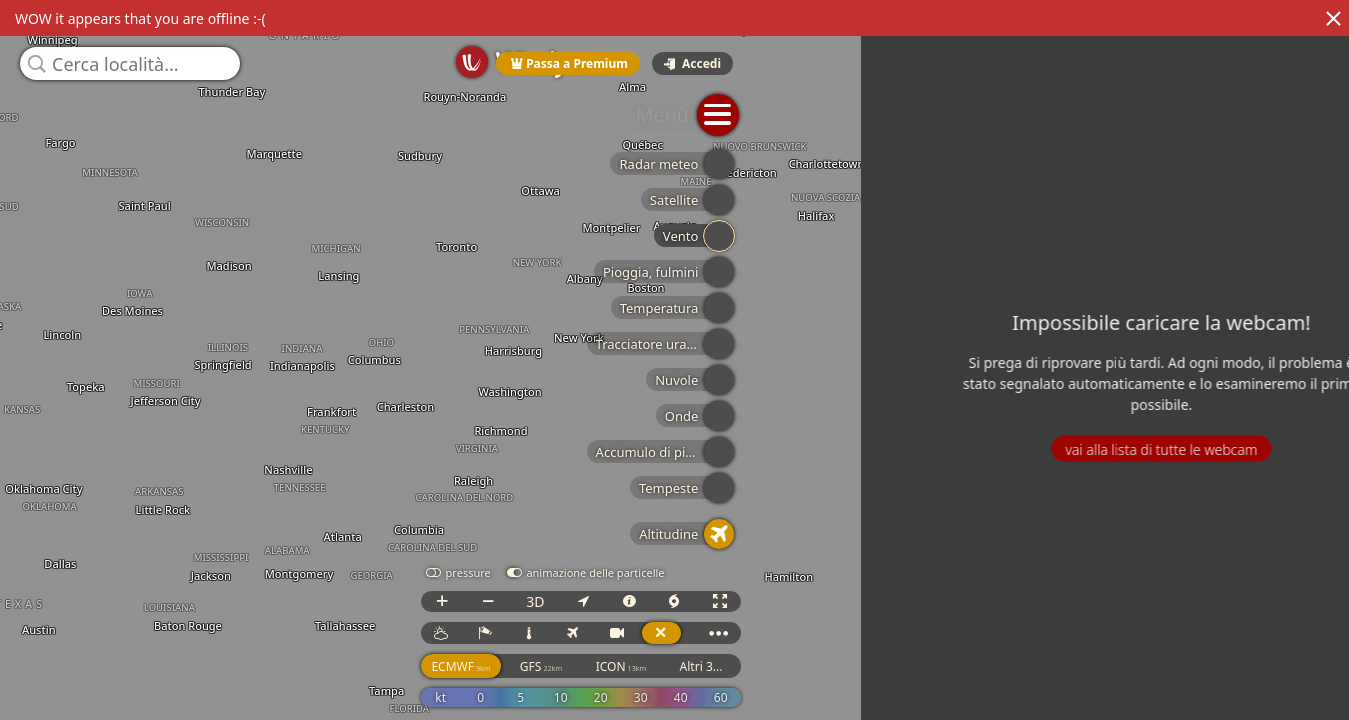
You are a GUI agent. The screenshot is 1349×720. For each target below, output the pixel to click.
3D (1135, 619)
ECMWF (1060, 684)
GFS (1141, 684)
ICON (1221, 684)
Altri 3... (1301, 684)
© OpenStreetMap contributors (1266, 713)
